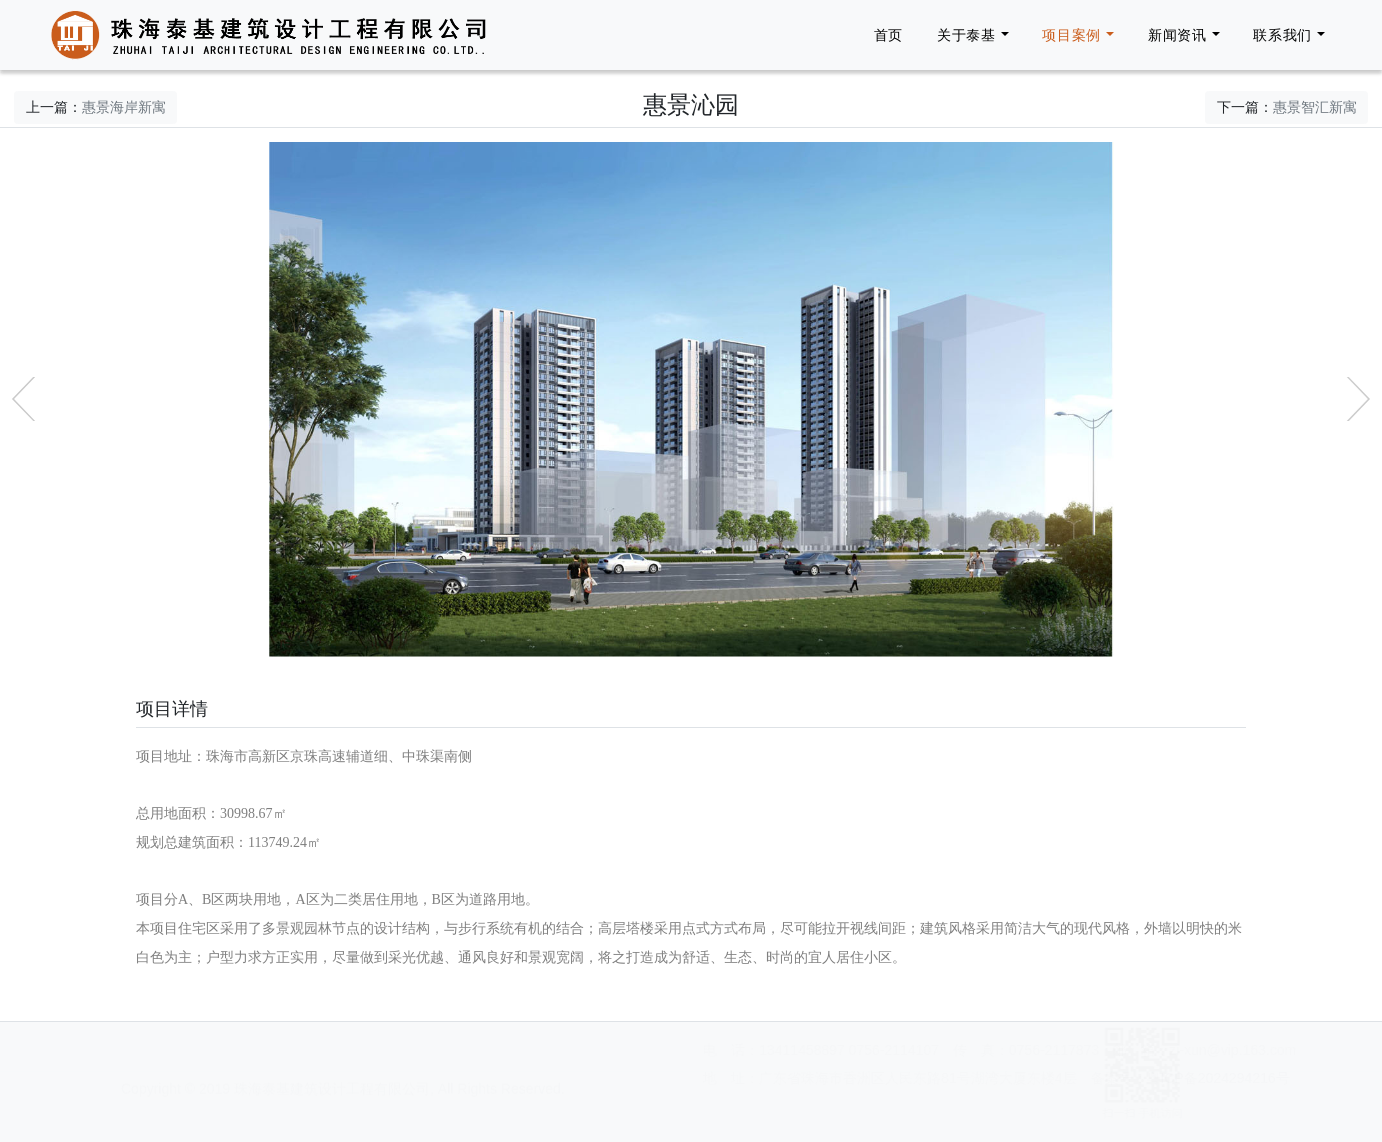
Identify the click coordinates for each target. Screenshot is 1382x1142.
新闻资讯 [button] (1177, 35)
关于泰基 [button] (966, 35)
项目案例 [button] (1071, 35)
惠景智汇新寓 (1315, 107)
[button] (23, 399)
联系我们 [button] (1282, 35)
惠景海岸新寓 (124, 107)
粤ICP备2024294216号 (965, 1078)
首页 (888, 35)
